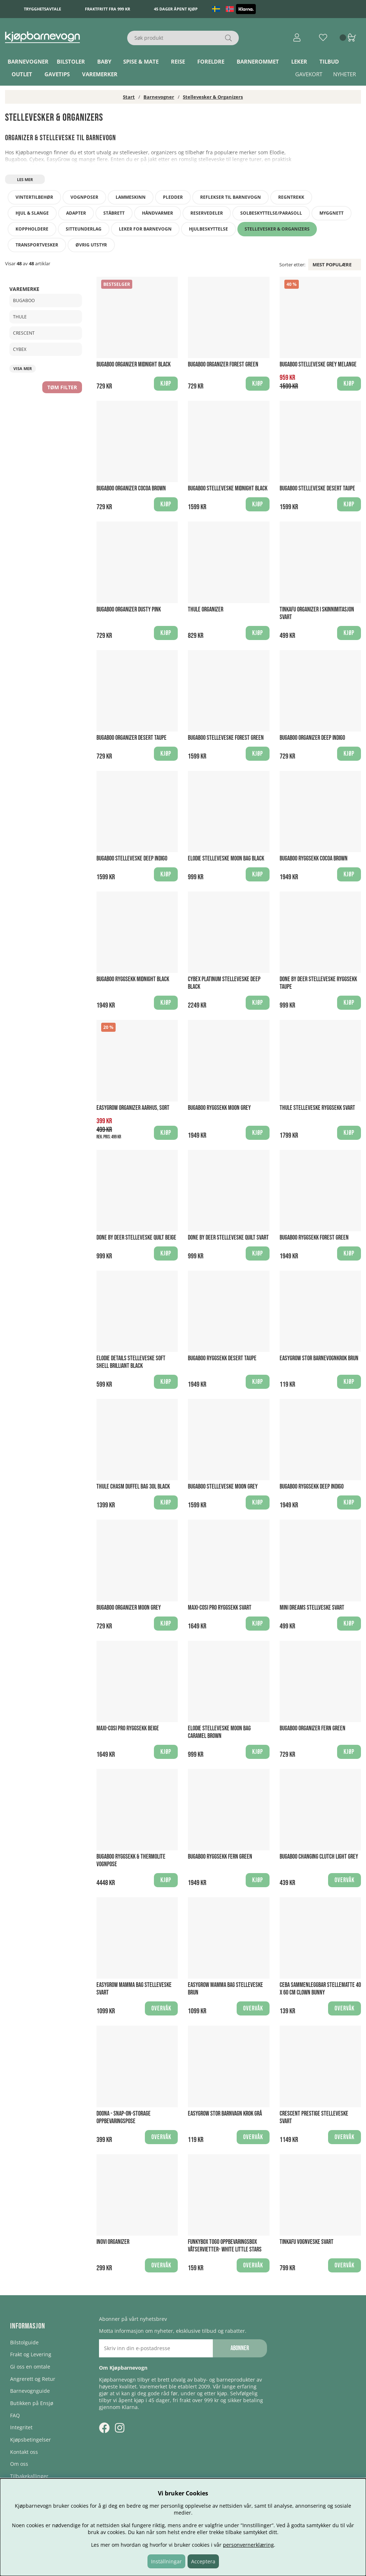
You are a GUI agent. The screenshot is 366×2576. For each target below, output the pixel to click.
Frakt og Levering (30, 2354)
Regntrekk (291, 197)
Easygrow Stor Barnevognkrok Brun (319, 1358)
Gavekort (308, 74)
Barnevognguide (30, 2390)
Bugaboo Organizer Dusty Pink (128, 609)
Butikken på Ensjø (31, 2403)
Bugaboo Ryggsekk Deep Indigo (312, 1486)
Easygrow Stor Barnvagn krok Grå (225, 2113)
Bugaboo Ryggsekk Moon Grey (219, 1108)
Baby (104, 61)
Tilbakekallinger (29, 2476)
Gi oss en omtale (30, 2366)
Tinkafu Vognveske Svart (306, 2242)
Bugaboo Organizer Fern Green (312, 1728)
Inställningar (166, 2561)
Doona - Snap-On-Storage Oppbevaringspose (123, 2117)
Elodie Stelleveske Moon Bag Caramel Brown (219, 1732)
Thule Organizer (205, 609)
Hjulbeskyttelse (208, 229)
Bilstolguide (24, 2342)
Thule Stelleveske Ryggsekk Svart (317, 1108)
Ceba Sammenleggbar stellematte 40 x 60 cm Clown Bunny (320, 1988)
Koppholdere (32, 229)
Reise (178, 61)
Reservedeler (206, 213)
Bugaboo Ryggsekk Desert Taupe (222, 1358)
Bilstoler (71, 61)
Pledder (173, 197)
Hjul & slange (32, 213)
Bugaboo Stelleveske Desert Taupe (317, 488)
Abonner (240, 2348)
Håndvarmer (157, 213)
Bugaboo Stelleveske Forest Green (226, 738)
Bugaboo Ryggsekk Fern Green (220, 1856)
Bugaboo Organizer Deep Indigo (312, 738)
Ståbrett (114, 213)
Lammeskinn (131, 197)
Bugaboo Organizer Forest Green (223, 364)
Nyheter (344, 74)
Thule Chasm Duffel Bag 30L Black (133, 1486)
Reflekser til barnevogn (230, 197)
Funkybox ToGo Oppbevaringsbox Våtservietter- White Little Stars (225, 2245)
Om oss (19, 2463)
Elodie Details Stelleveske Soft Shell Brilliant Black (130, 1362)
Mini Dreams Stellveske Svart (312, 1607)
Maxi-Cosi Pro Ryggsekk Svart (219, 1607)
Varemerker (99, 74)
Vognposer (84, 197)
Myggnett (331, 213)
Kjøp (165, 1880)
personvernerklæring (248, 2544)
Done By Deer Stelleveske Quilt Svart (228, 1237)
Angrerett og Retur (32, 2378)
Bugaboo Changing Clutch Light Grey (319, 1856)
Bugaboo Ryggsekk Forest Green (314, 1237)
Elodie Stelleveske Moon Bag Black (226, 858)
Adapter (76, 213)
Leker (299, 61)
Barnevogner (28, 61)
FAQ (15, 2415)
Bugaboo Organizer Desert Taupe (131, 738)
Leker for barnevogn (145, 229)
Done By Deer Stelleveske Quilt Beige (136, 1237)
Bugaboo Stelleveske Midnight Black (227, 488)
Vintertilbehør (34, 197)
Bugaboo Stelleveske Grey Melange (318, 364)
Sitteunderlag (84, 229)
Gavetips (57, 74)
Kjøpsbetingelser (30, 2439)
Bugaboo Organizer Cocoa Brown (131, 488)
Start (129, 97)
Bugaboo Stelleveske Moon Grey (223, 1486)
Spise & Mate (141, 61)
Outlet (22, 74)
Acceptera (203, 2561)
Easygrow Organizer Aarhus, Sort (132, 1108)
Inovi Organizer (112, 2242)
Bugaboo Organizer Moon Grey (128, 1607)
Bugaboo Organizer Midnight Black (133, 364)
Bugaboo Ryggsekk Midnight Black (132, 979)
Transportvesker (37, 245)
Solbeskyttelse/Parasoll (271, 213)
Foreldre (210, 61)
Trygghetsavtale (42, 9)
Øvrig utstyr (91, 245)
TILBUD (329, 61)
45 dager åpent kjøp (176, 9)
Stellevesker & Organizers (213, 97)
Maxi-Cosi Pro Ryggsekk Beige (127, 1728)
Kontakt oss (24, 2451)
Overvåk (344, 1880)
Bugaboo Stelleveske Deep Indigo (131, 858)
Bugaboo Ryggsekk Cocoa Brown (314, 858)
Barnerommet (258, 61)
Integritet (21, 2427)
